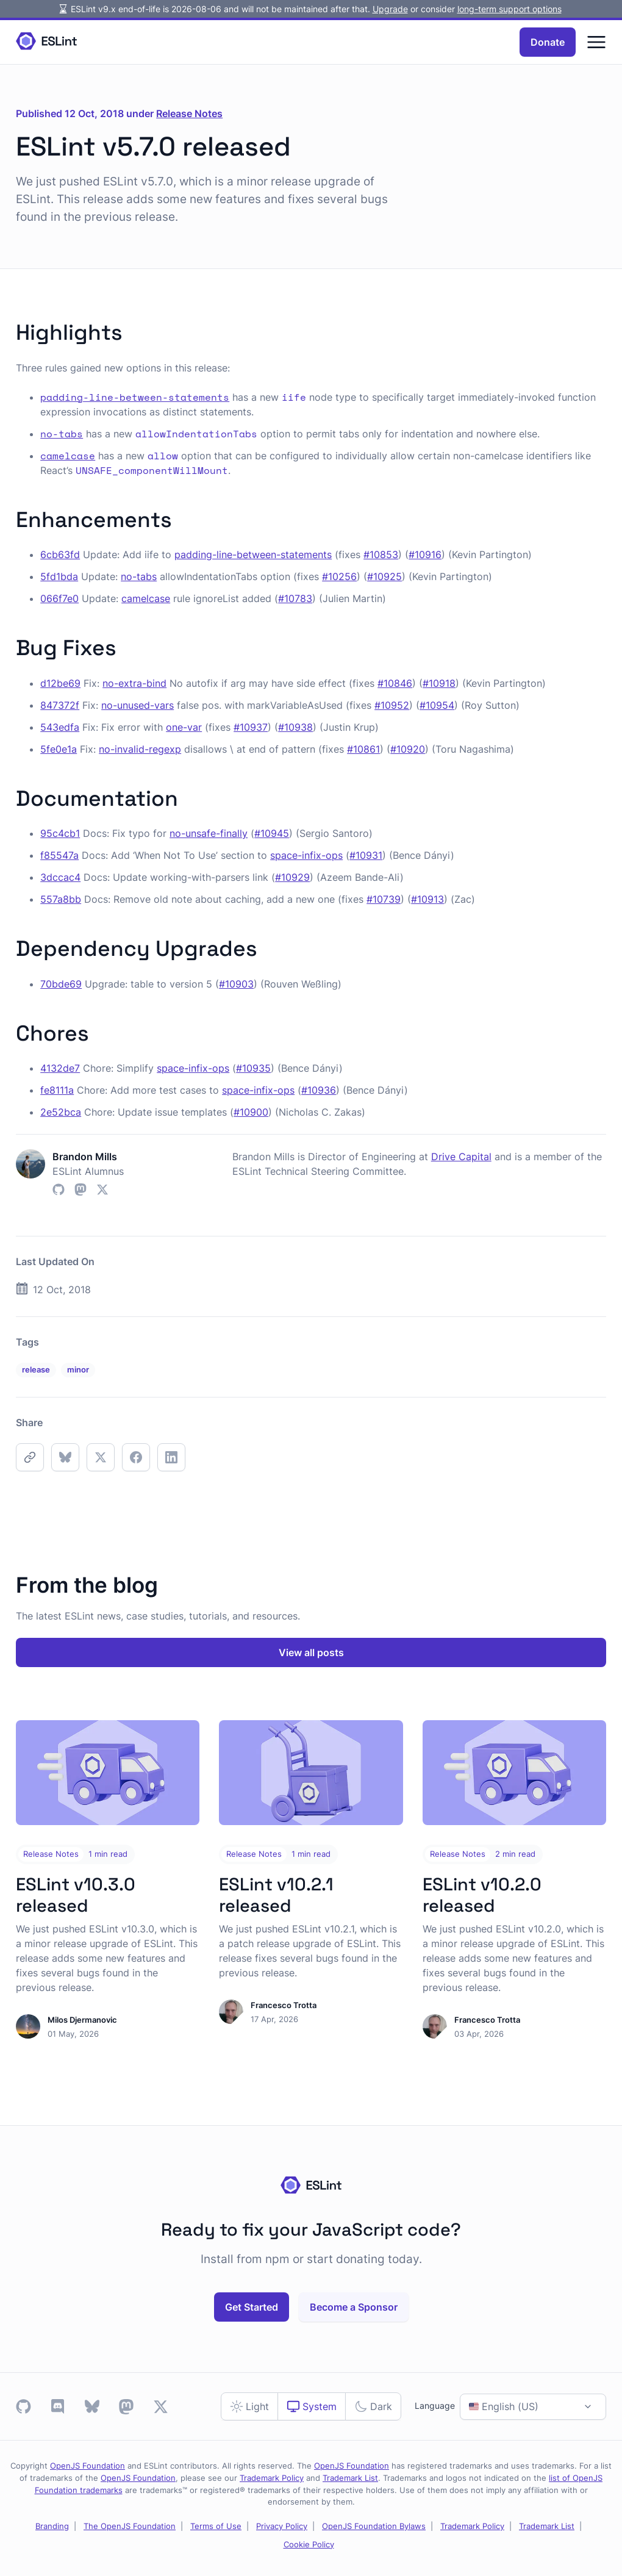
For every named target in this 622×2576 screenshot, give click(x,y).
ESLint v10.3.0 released (75, 1895)
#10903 (236, 984)
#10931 (365, 855)
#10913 (427, 899)
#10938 (295, 727)
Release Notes (189, 113)
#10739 (383, 899)
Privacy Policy (281, 2526)
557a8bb (60, 899)
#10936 (318, 1090)
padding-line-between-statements (253, 554)
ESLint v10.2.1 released (276, 1895)
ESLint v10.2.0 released (482, 1895)
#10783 (295, 598)
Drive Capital (461, 1156)
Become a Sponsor (354, 2307)
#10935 (253, 1068)
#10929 (292, 877)
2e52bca (60, 1112)
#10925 (384, 576)
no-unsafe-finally (209, 833)
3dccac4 (60, 877)
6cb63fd (60, 554)
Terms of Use (215, 2526)
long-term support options (509, 9)
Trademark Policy (272, 2478)
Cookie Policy (309, 2544)
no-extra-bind (134, 683)
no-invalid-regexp (140, 749)
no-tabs (139, 576)
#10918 (439, 683)
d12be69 (60, 683)
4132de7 (60, 1068)
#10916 (425, 554)
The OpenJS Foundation (130, 2526)
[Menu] (596, 42)
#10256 (339, 576)
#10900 (251, 1112)
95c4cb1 (60, 833)
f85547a (59, 855)
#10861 (363, 749)
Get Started (251, 2307)
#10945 (271, 833)
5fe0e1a (58, 749)
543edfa (59, 727)
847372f (59, 705)
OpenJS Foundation (87, 2465)
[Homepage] (46, 41)
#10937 (251, 727)
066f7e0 (59, 598)
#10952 (391, 705)
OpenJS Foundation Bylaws (374, 2526)
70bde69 (61, 984)
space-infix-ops (306, 855)
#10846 (394, 683)
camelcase (145, 598)
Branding (52, 2526)
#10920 (407, 749)
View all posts (311, 1652)
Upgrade (390, 9)
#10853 (380, 554)
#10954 (437, 705)
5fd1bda (59, 576)
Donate (548, 42)
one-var (184, 727)
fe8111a (57, 1090)
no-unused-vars (137, 705)
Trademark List (350, 2478)
